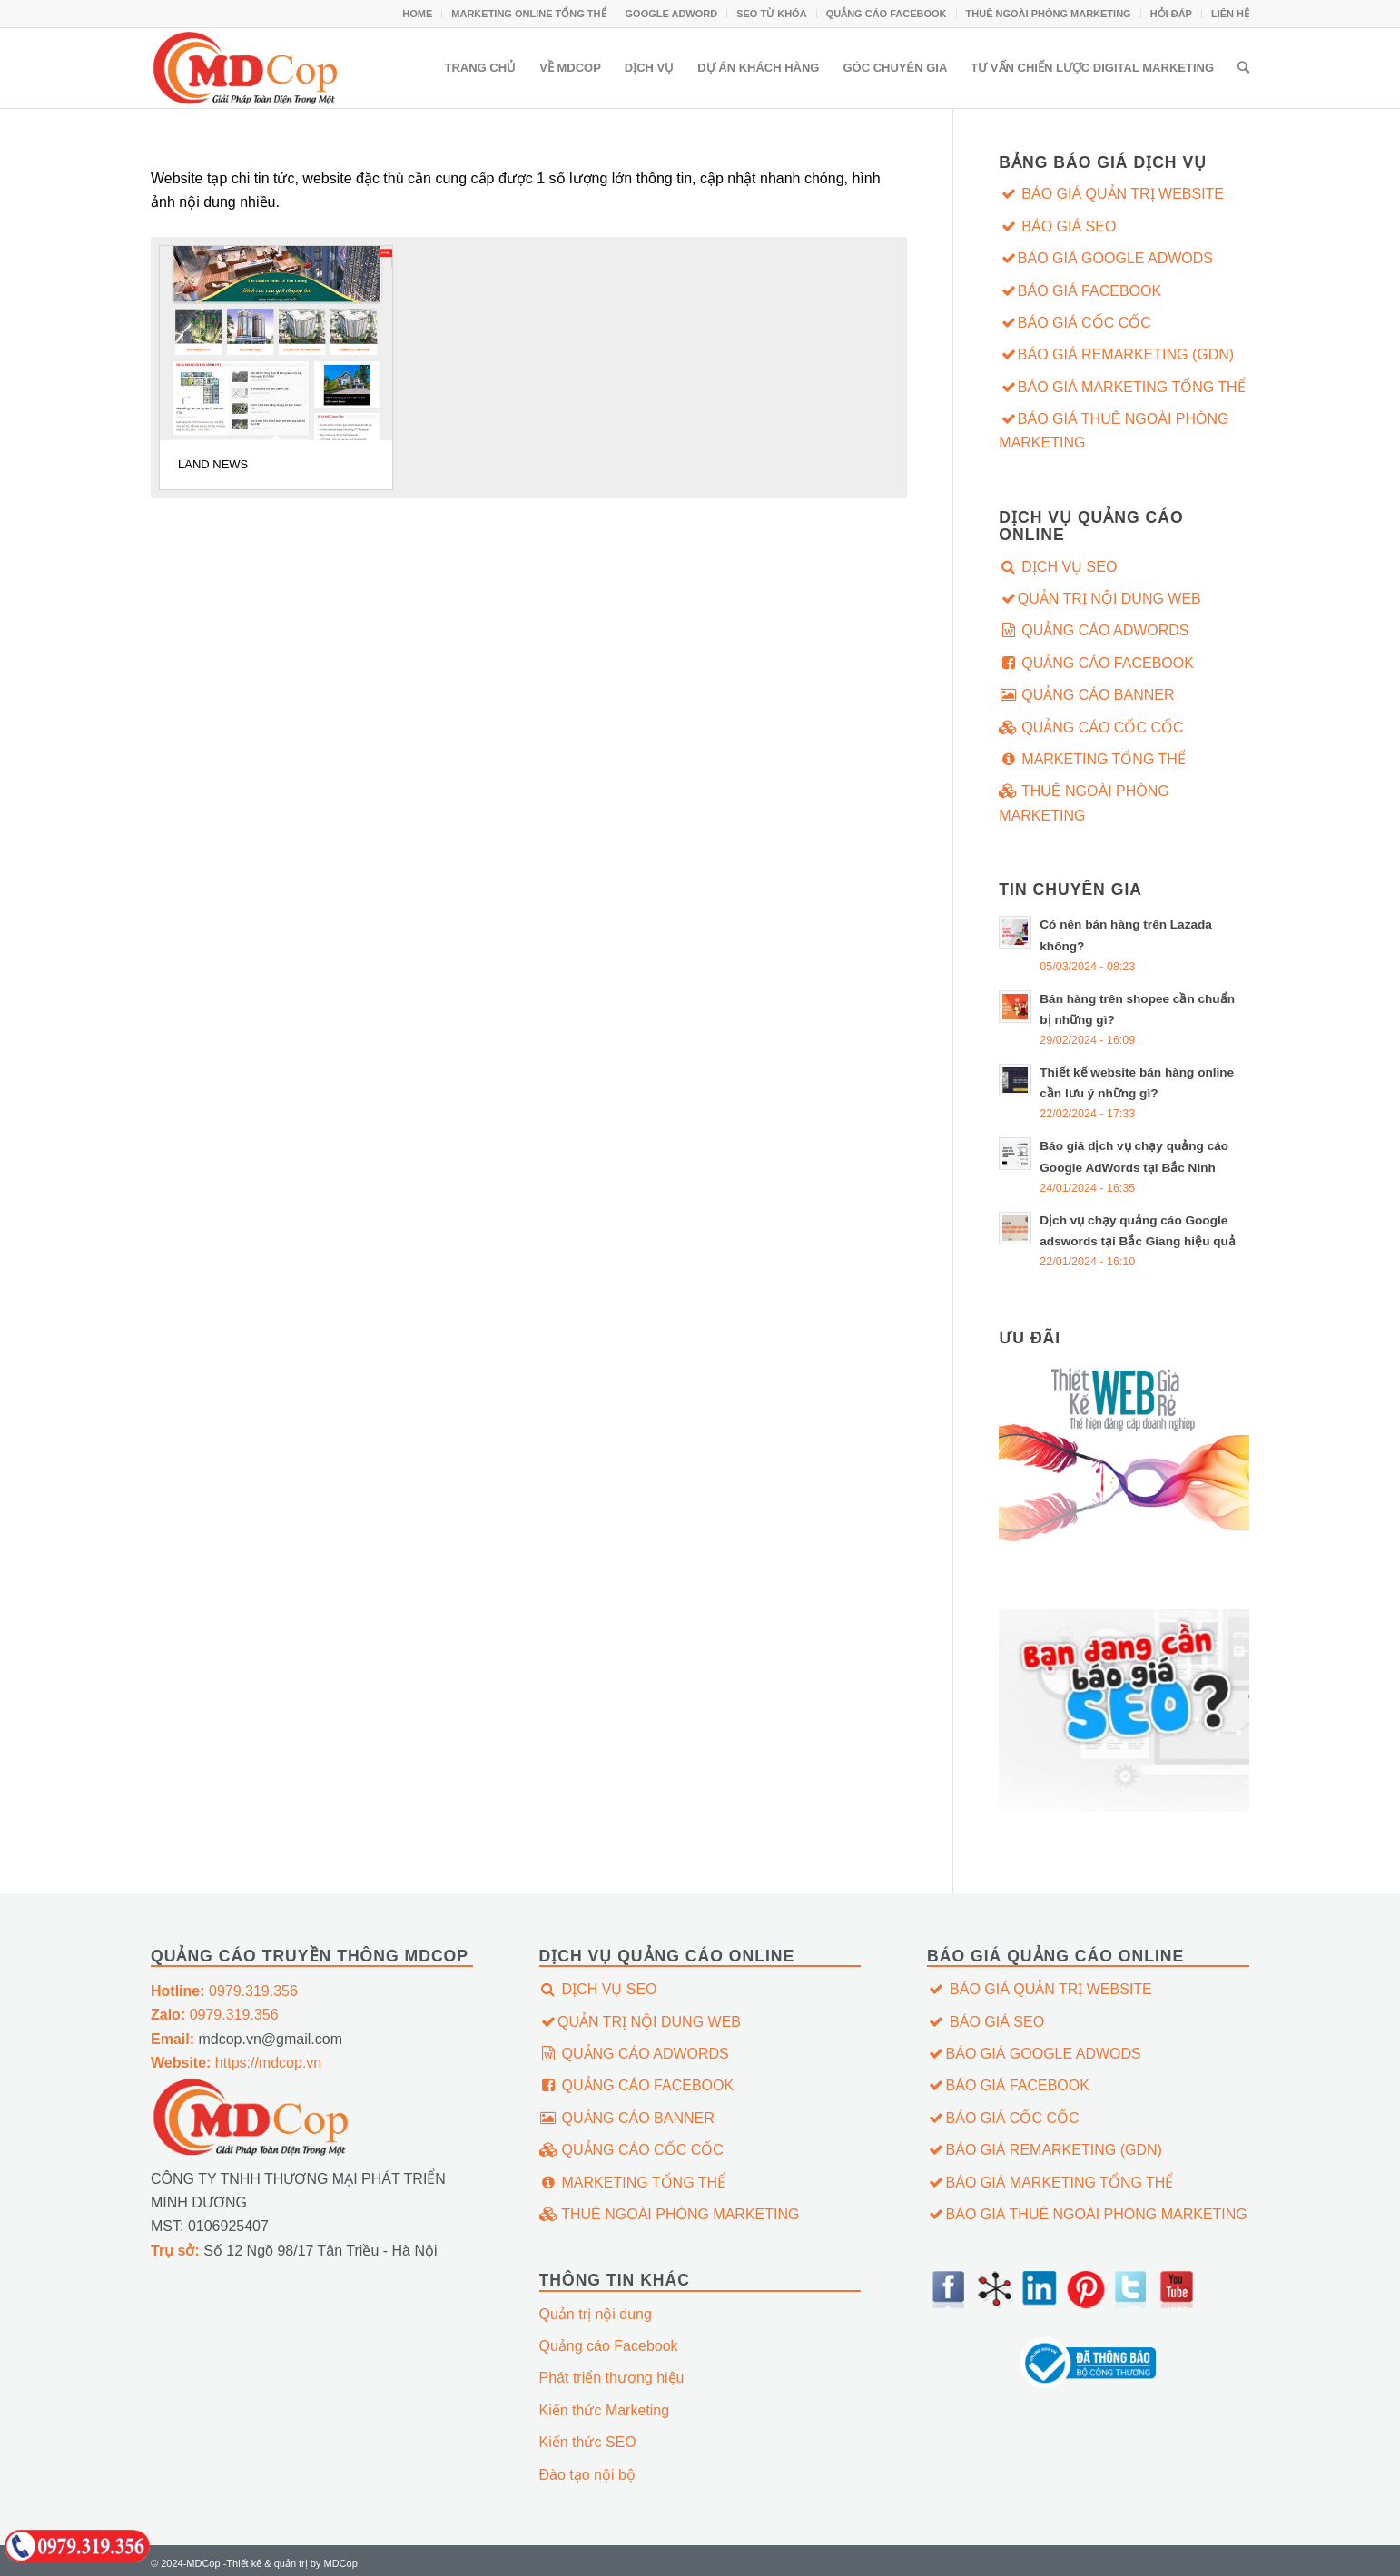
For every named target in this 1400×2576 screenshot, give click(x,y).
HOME (417, 13)
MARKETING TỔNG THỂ (1092, 759)
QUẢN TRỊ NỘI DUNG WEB (1100, 598)
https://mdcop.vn (236, 2062)
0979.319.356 (224, 1991)
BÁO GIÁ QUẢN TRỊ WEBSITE (1111, 194)
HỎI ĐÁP (1171, 13)
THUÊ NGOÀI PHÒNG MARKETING (1048, 13)
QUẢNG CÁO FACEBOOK (886, 13)
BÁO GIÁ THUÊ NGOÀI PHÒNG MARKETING (1113, 430)
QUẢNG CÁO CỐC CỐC (1091, 727)
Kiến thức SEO (587, 2442)
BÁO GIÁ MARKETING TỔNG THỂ (1122, 387)
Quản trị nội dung (595, 2314)
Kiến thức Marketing (604, 2410)
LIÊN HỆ (1230, 13)
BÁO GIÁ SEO (1057, 226)
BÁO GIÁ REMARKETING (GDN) (1116, 354)
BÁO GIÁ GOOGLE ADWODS (1106, 258)
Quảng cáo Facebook (608, 2346)
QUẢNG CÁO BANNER (1086, 695)
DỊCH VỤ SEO (1058, 567)
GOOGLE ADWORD (672, 13)
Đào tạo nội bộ (587, 2475)
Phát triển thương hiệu (612, 2377)
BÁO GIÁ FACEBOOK (1080, 291)
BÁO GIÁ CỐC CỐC (1074, 322)
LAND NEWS (213, 464)
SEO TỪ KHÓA (771, 13)
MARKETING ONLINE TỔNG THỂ (528, 13)
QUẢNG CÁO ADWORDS (1093, 630)
